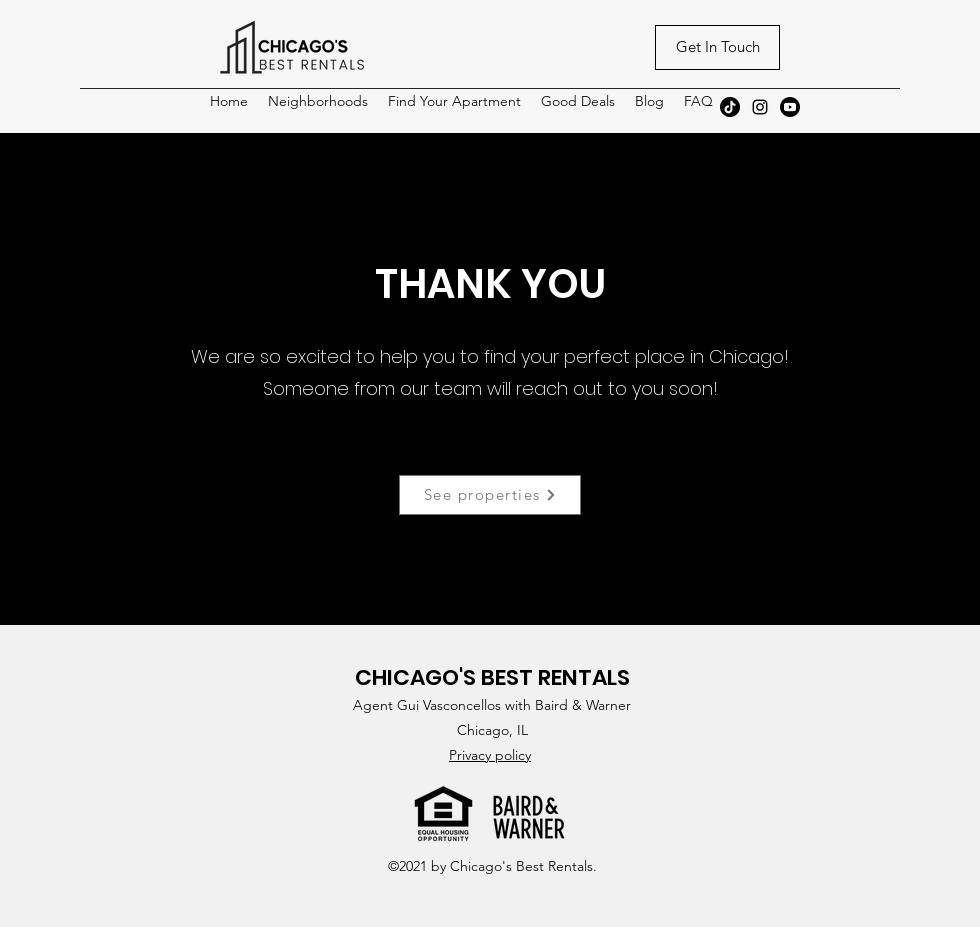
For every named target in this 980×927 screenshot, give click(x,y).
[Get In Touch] (717, 47)
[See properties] (490, 495)
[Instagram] (760, 107)
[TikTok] (730, 107)
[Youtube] (790, 107)
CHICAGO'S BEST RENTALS (492, 677)
